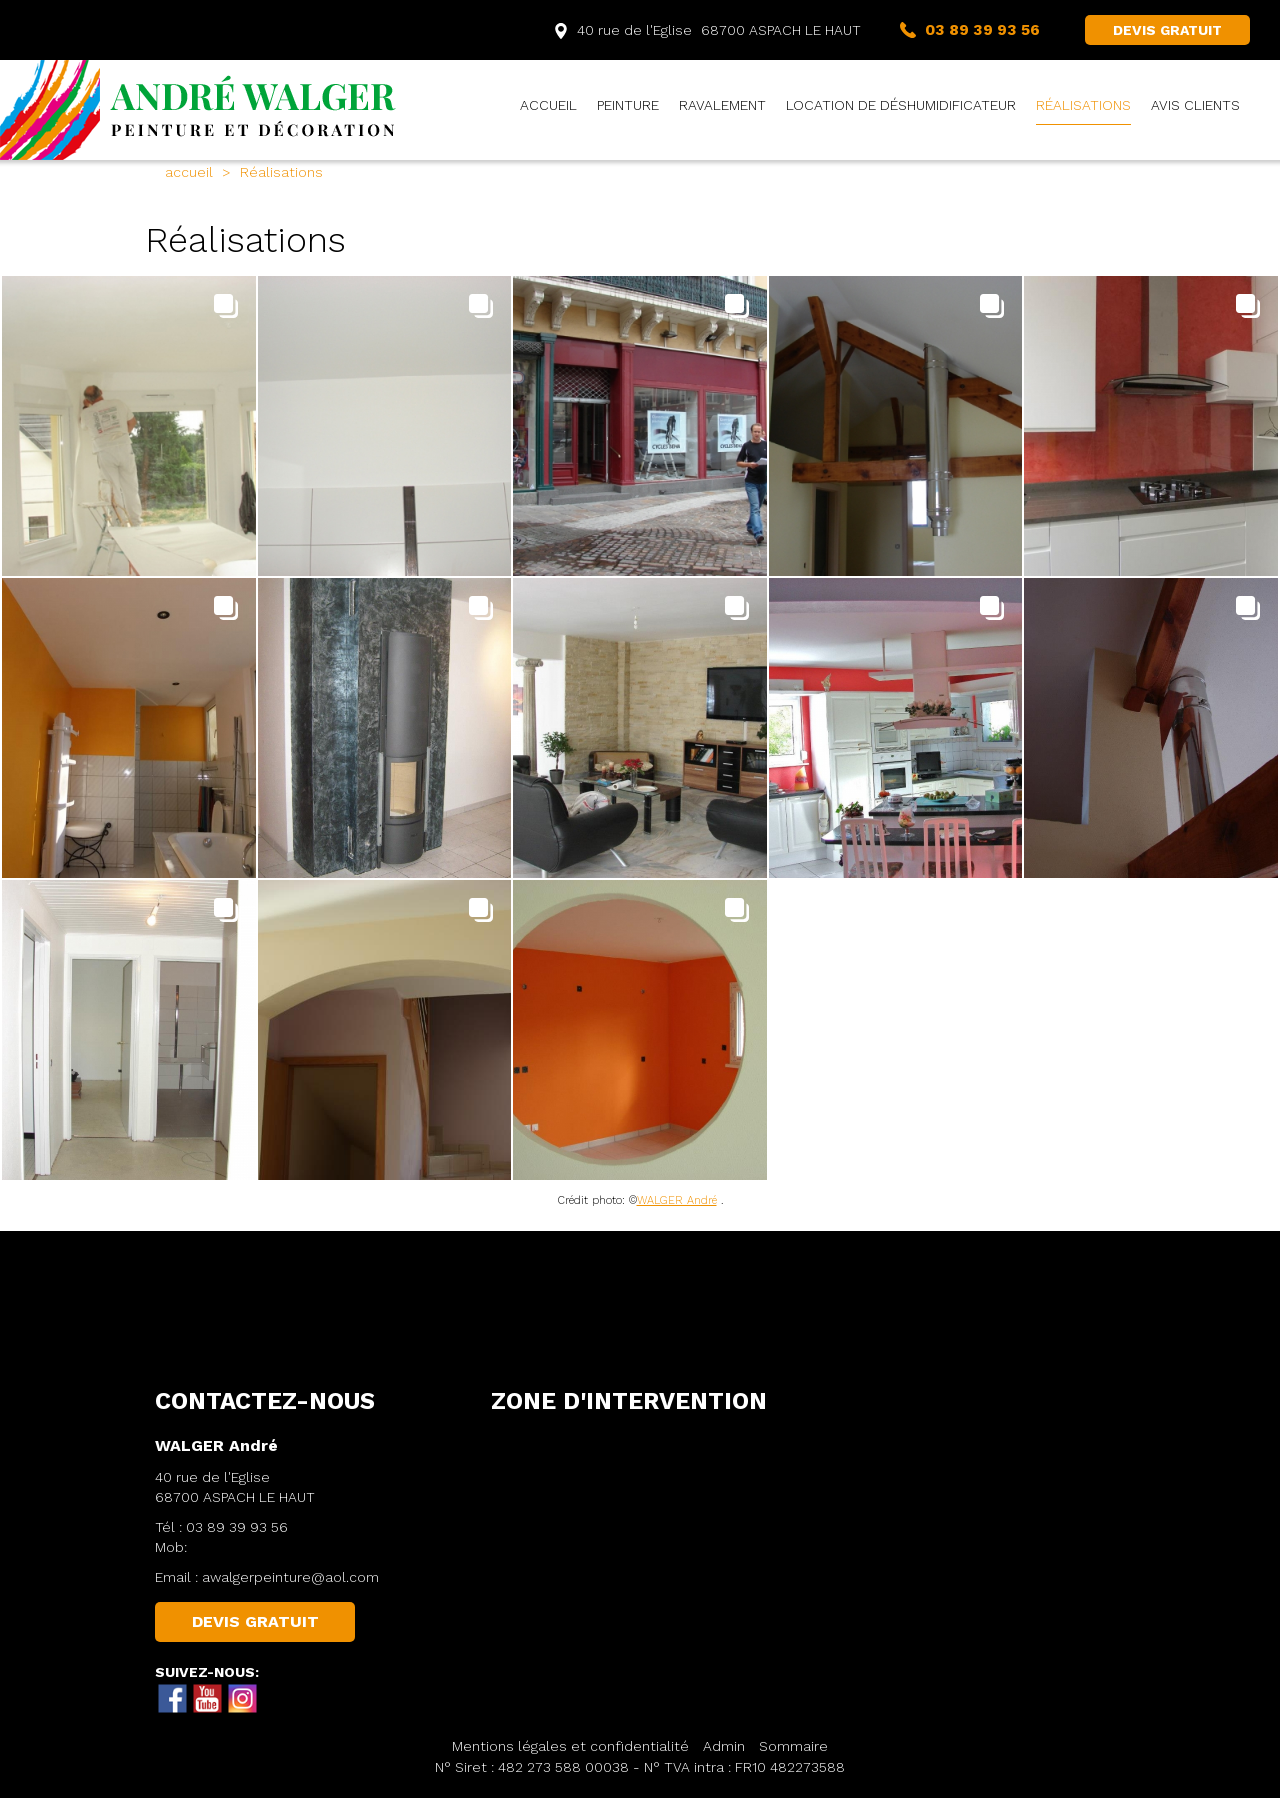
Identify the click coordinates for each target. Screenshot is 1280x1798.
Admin (724, 1746)
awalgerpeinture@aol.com (290, 1577)
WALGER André (677, 1200)
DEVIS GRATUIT (1167, 30)
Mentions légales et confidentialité (570, 1746)
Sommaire (793, 1746)
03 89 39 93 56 (237, 1527)
